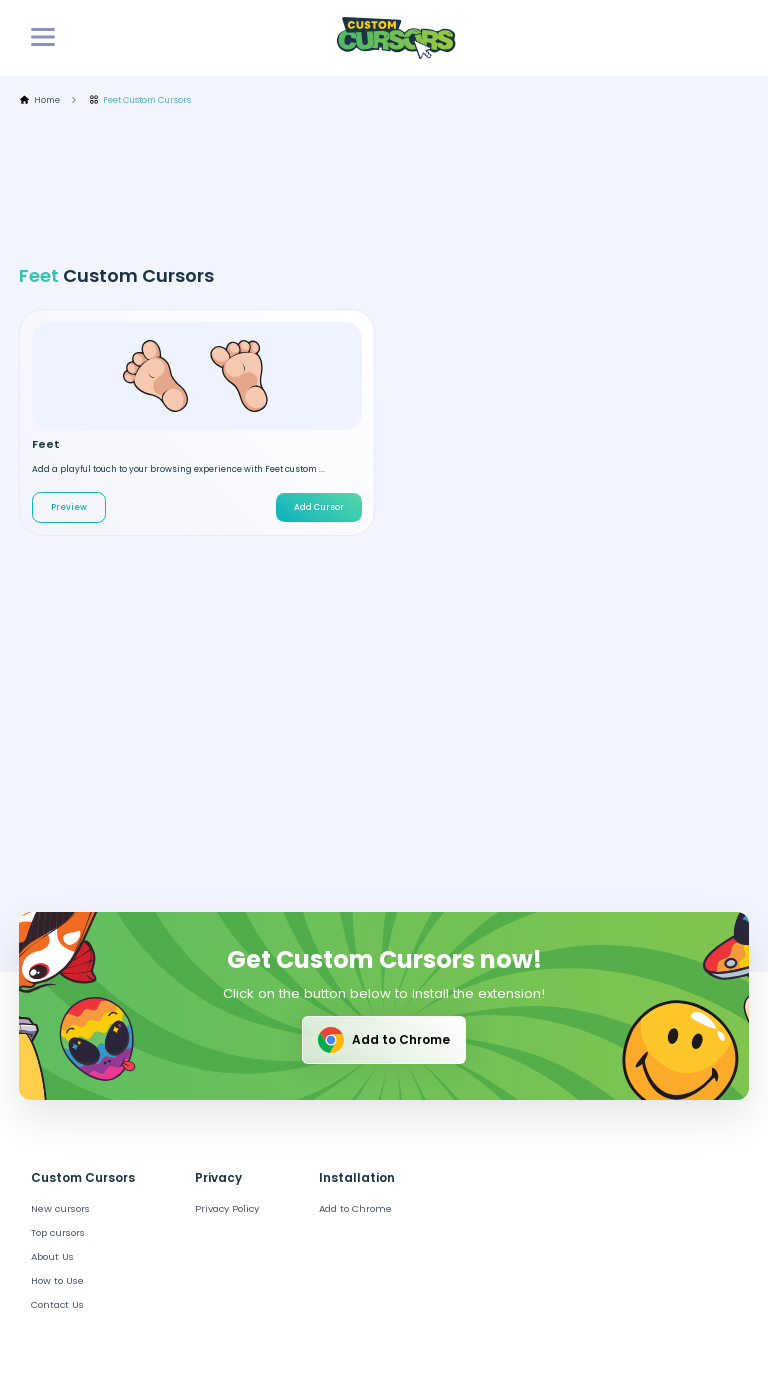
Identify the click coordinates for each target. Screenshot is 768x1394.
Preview (69, 507)
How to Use (57, 1280)
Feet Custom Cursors (140, 100)
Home (39, 100)
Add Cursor (319, 507)
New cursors (60, 1208)
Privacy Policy (227, 1208)
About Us (52, 1256)
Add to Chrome (382, 1040)
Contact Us (57, 1304)
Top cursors (58, 1232)
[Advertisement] (383, 186)
